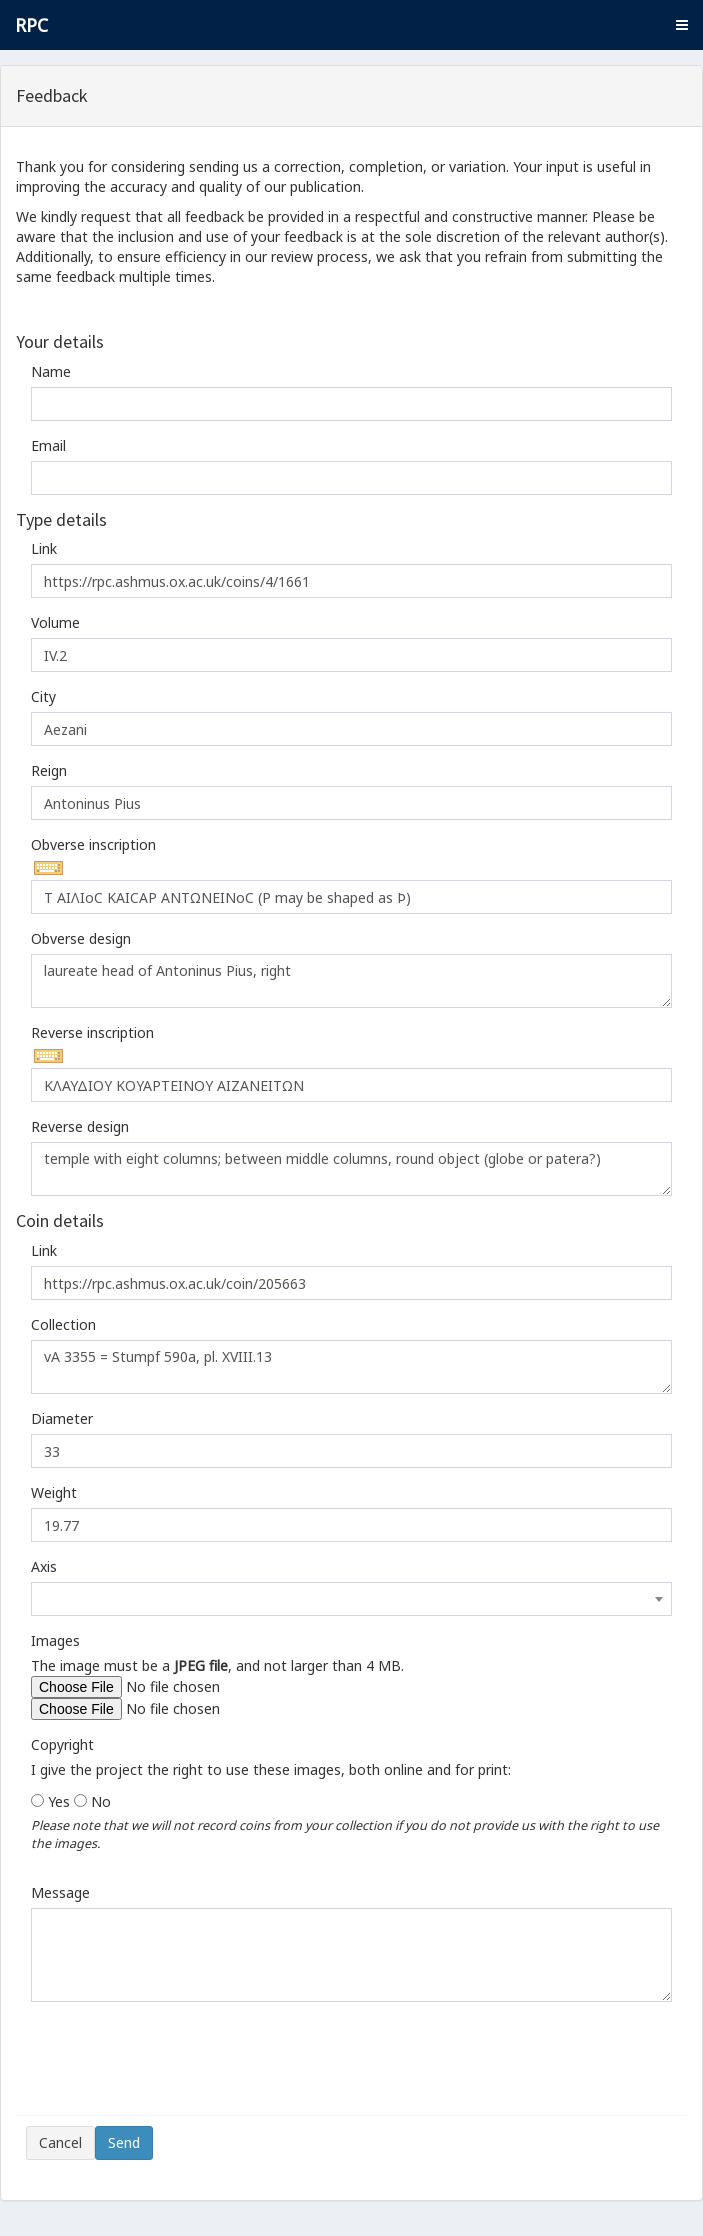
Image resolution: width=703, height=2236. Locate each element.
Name (51, 371)
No (101, 1801)
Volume (55, 622)
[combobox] (351, 1599)
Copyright (62, 1744)
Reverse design (80, 1126)
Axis (44, 1566)
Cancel (60, 2142)
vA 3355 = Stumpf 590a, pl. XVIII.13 (351, 1367)
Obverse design (81, 938)
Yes (59, 1801)
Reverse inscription (92, 1032)
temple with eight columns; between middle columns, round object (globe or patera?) (351, 1169)
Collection (63, 1324)
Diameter (62, 1418)
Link (44, 548)
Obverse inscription (93, 844)
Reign (49, 770)
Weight (54, 1492)
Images (55, 1640)
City (43, 696)
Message (60, 1892)
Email (48, 445)
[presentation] (178, 2066)
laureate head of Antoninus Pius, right (351, 981)
